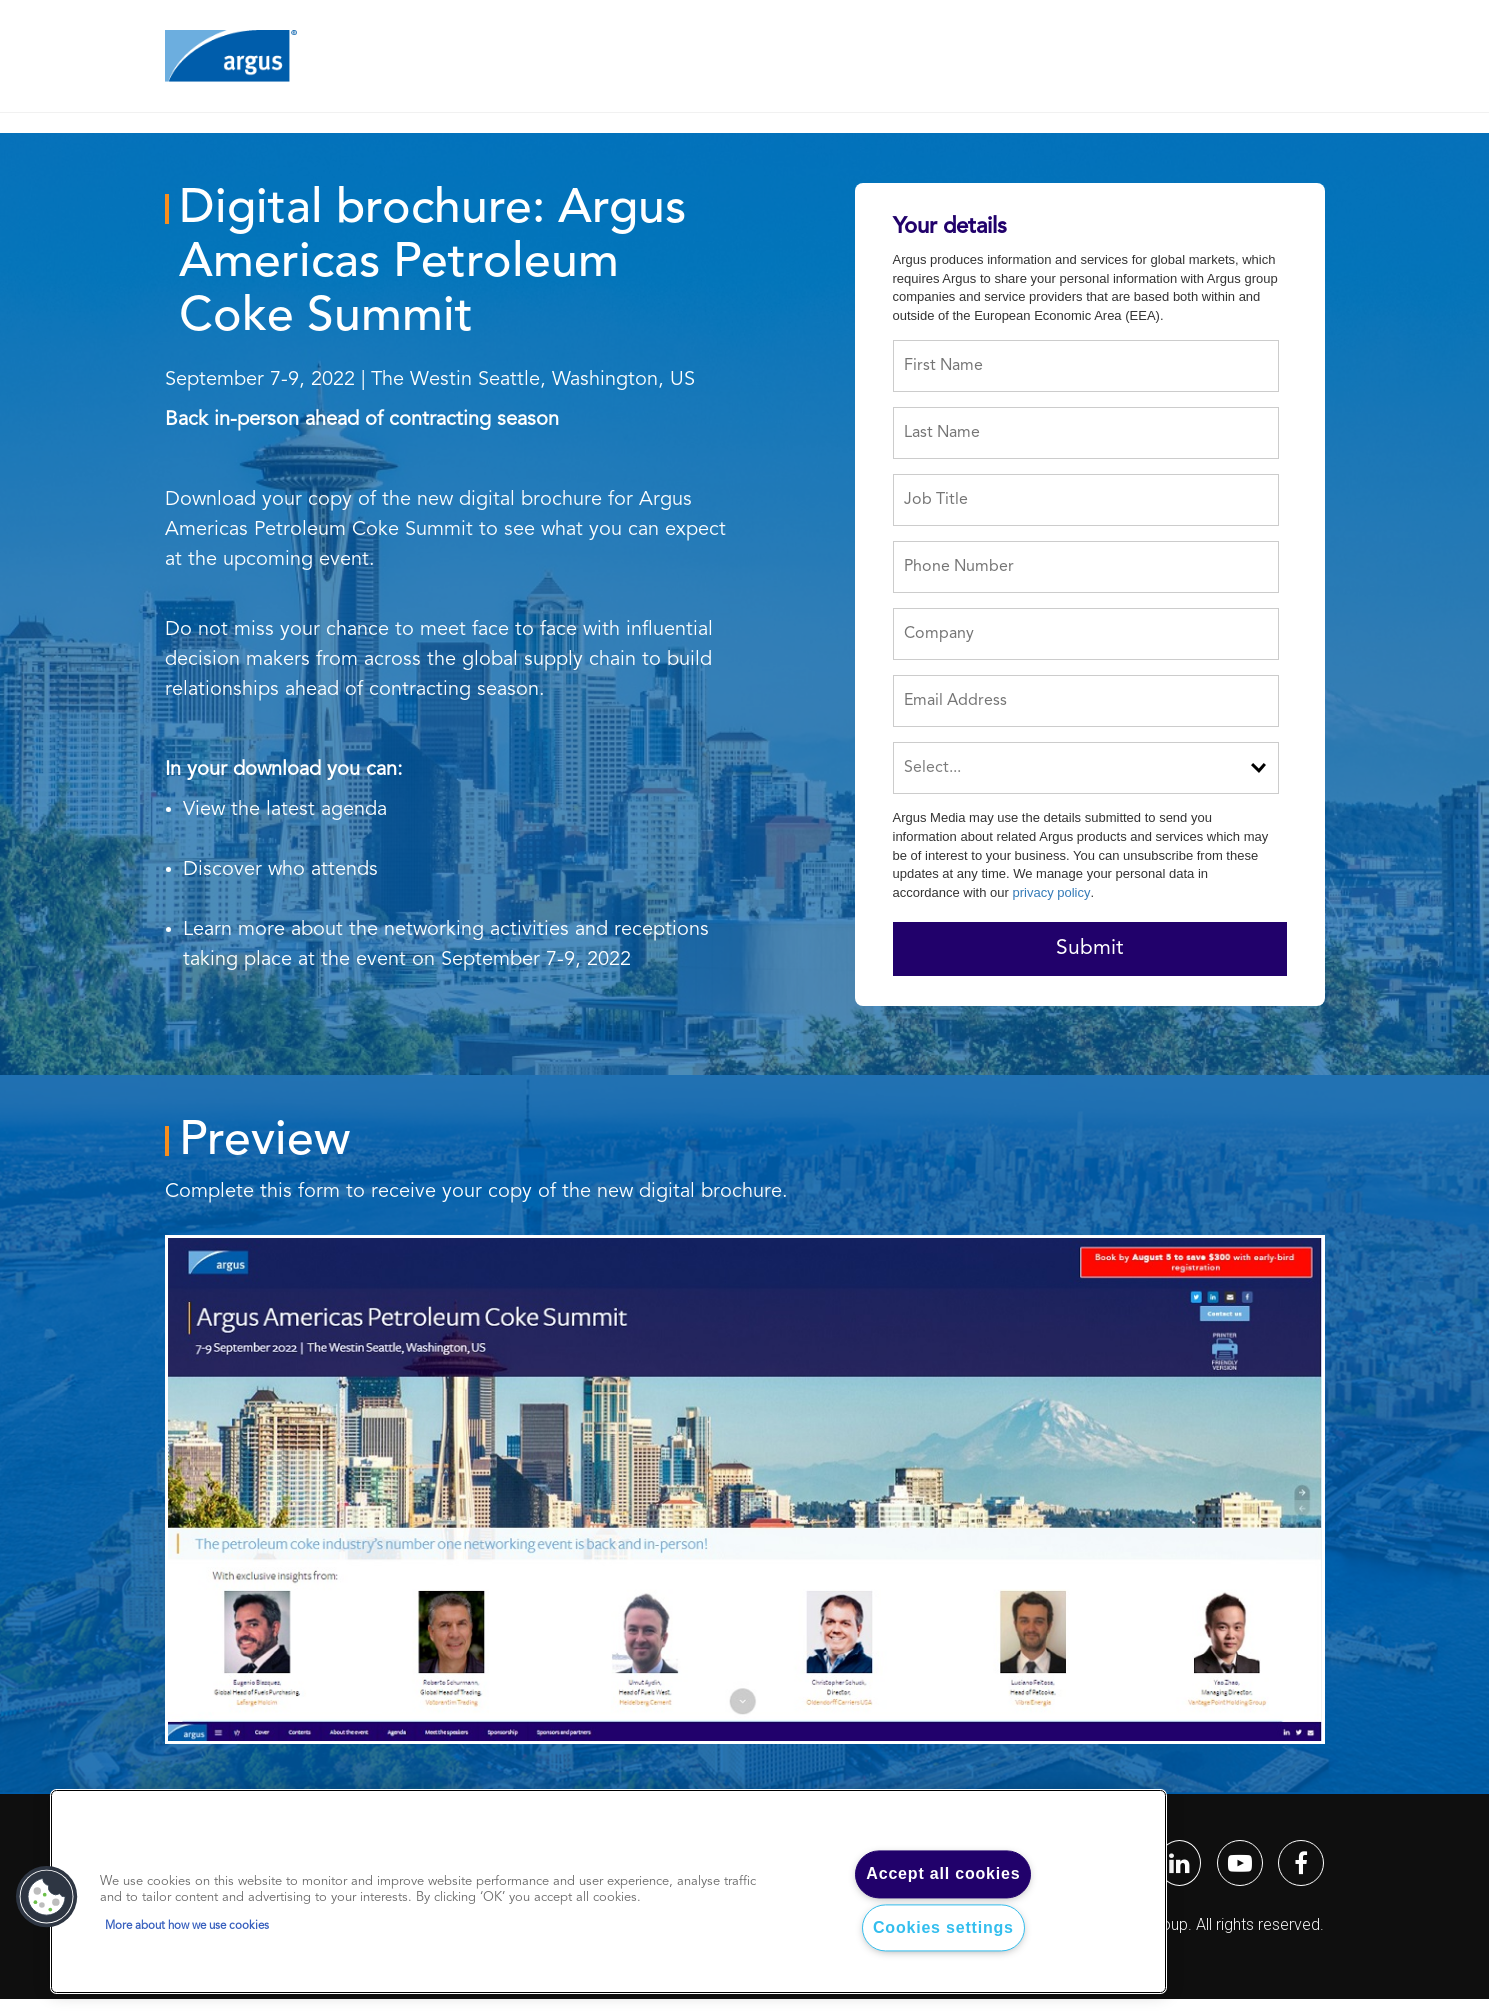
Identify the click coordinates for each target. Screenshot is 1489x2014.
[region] (608, 1892)
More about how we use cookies (187, 1926)
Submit (1089, 948)
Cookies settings (943, 1927)
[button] (47, 1897)
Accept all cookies (943, 1874)
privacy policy (1051, 892)
